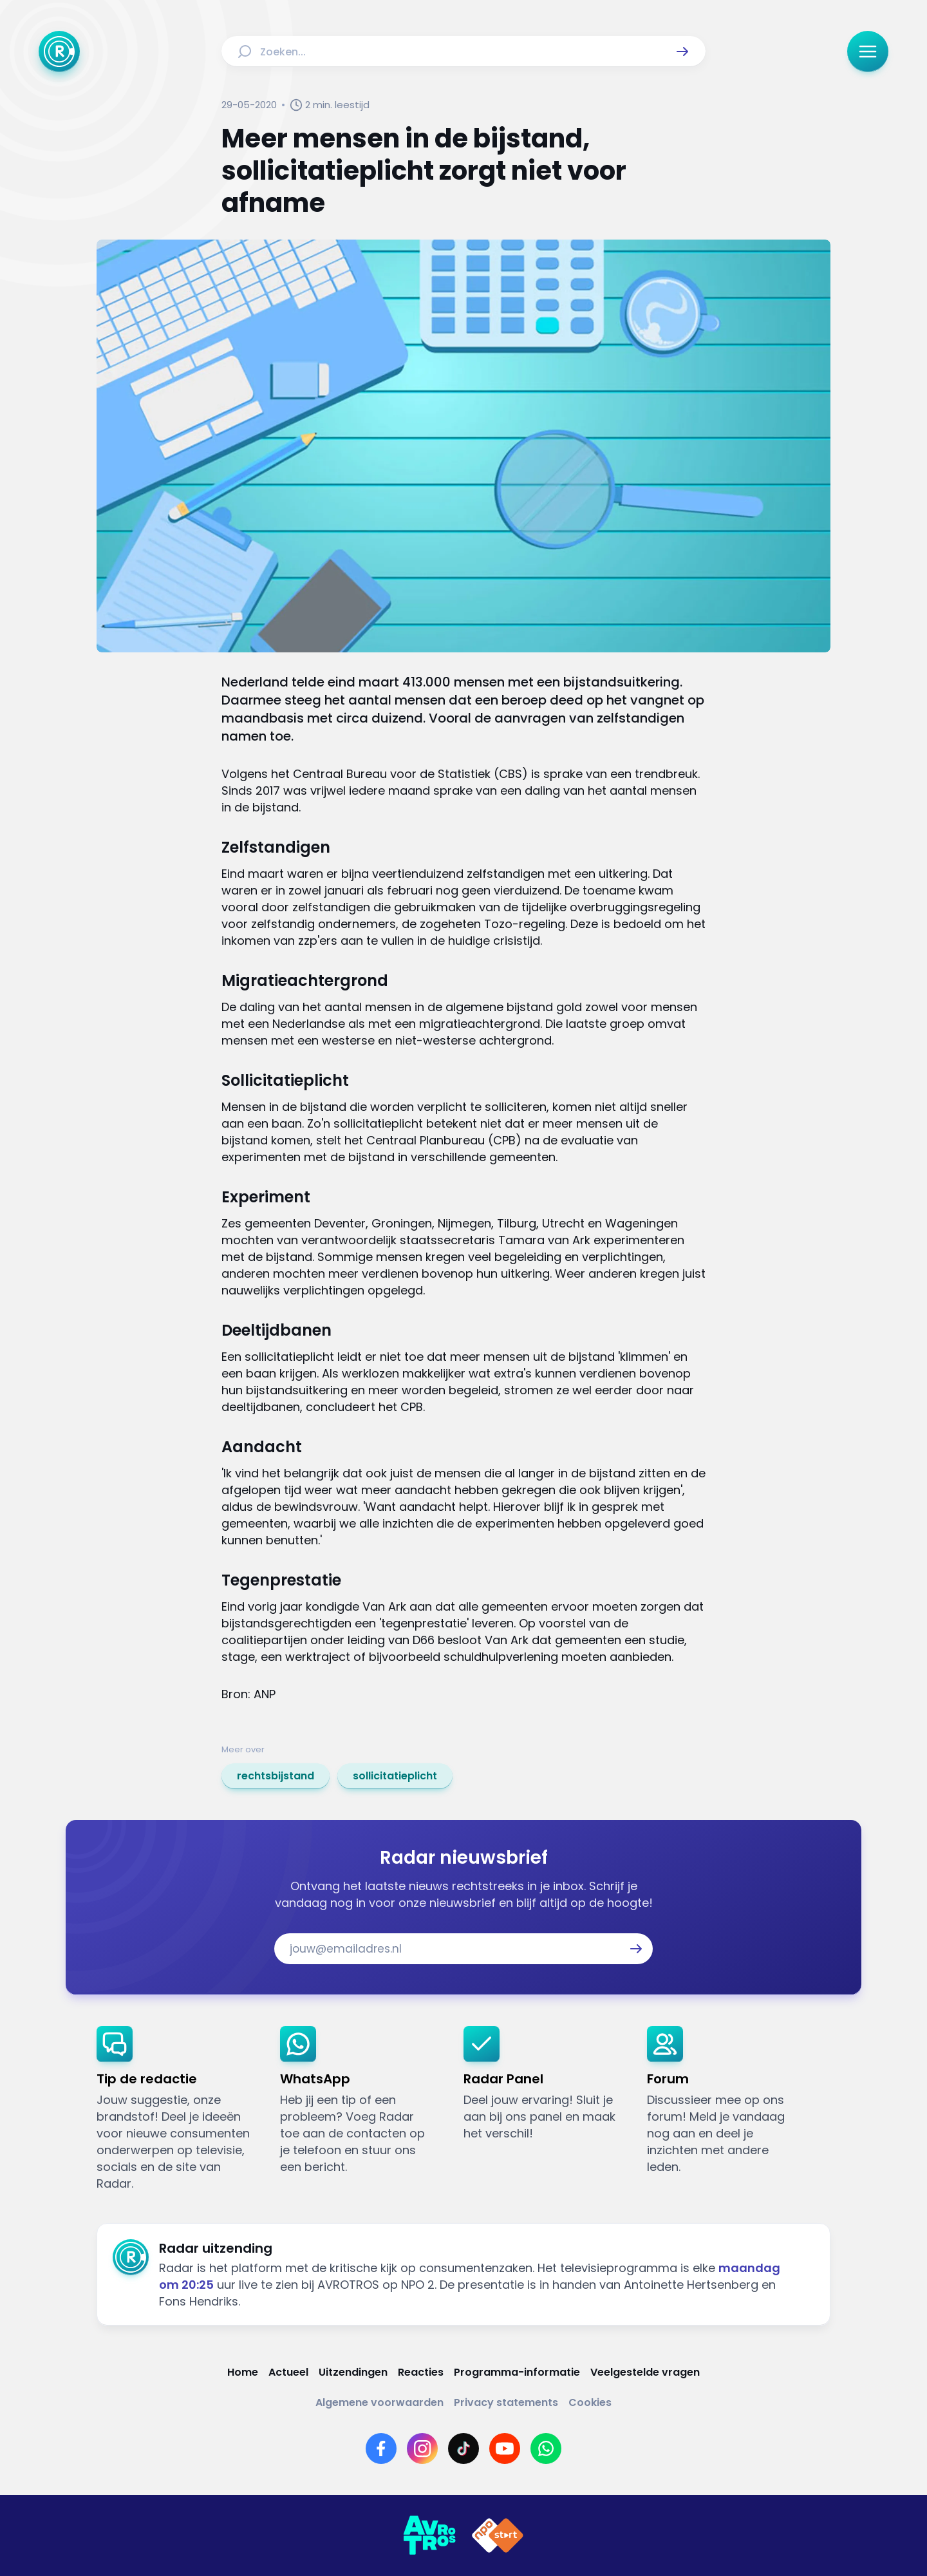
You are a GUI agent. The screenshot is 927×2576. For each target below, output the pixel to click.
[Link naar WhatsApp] (545, 2448)
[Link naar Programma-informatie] (517, 2372)
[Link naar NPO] (497, 2535)
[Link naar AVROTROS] (429, 2535)
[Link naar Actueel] (288, 2372)
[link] (275, 1776)
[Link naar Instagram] (422, 2448)
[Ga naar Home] (59, 51)
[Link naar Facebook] (381, 2448)
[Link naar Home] (242, 2372)
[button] (682, 51)
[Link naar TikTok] (463, 2448)
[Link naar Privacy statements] (506, 2402)
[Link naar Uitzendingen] (353, 2372)
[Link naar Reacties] (421, 2372)
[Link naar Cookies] (590, 2402)
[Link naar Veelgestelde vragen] (645, 2372)
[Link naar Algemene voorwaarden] (379, 2402)
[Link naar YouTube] (504, 2448)
